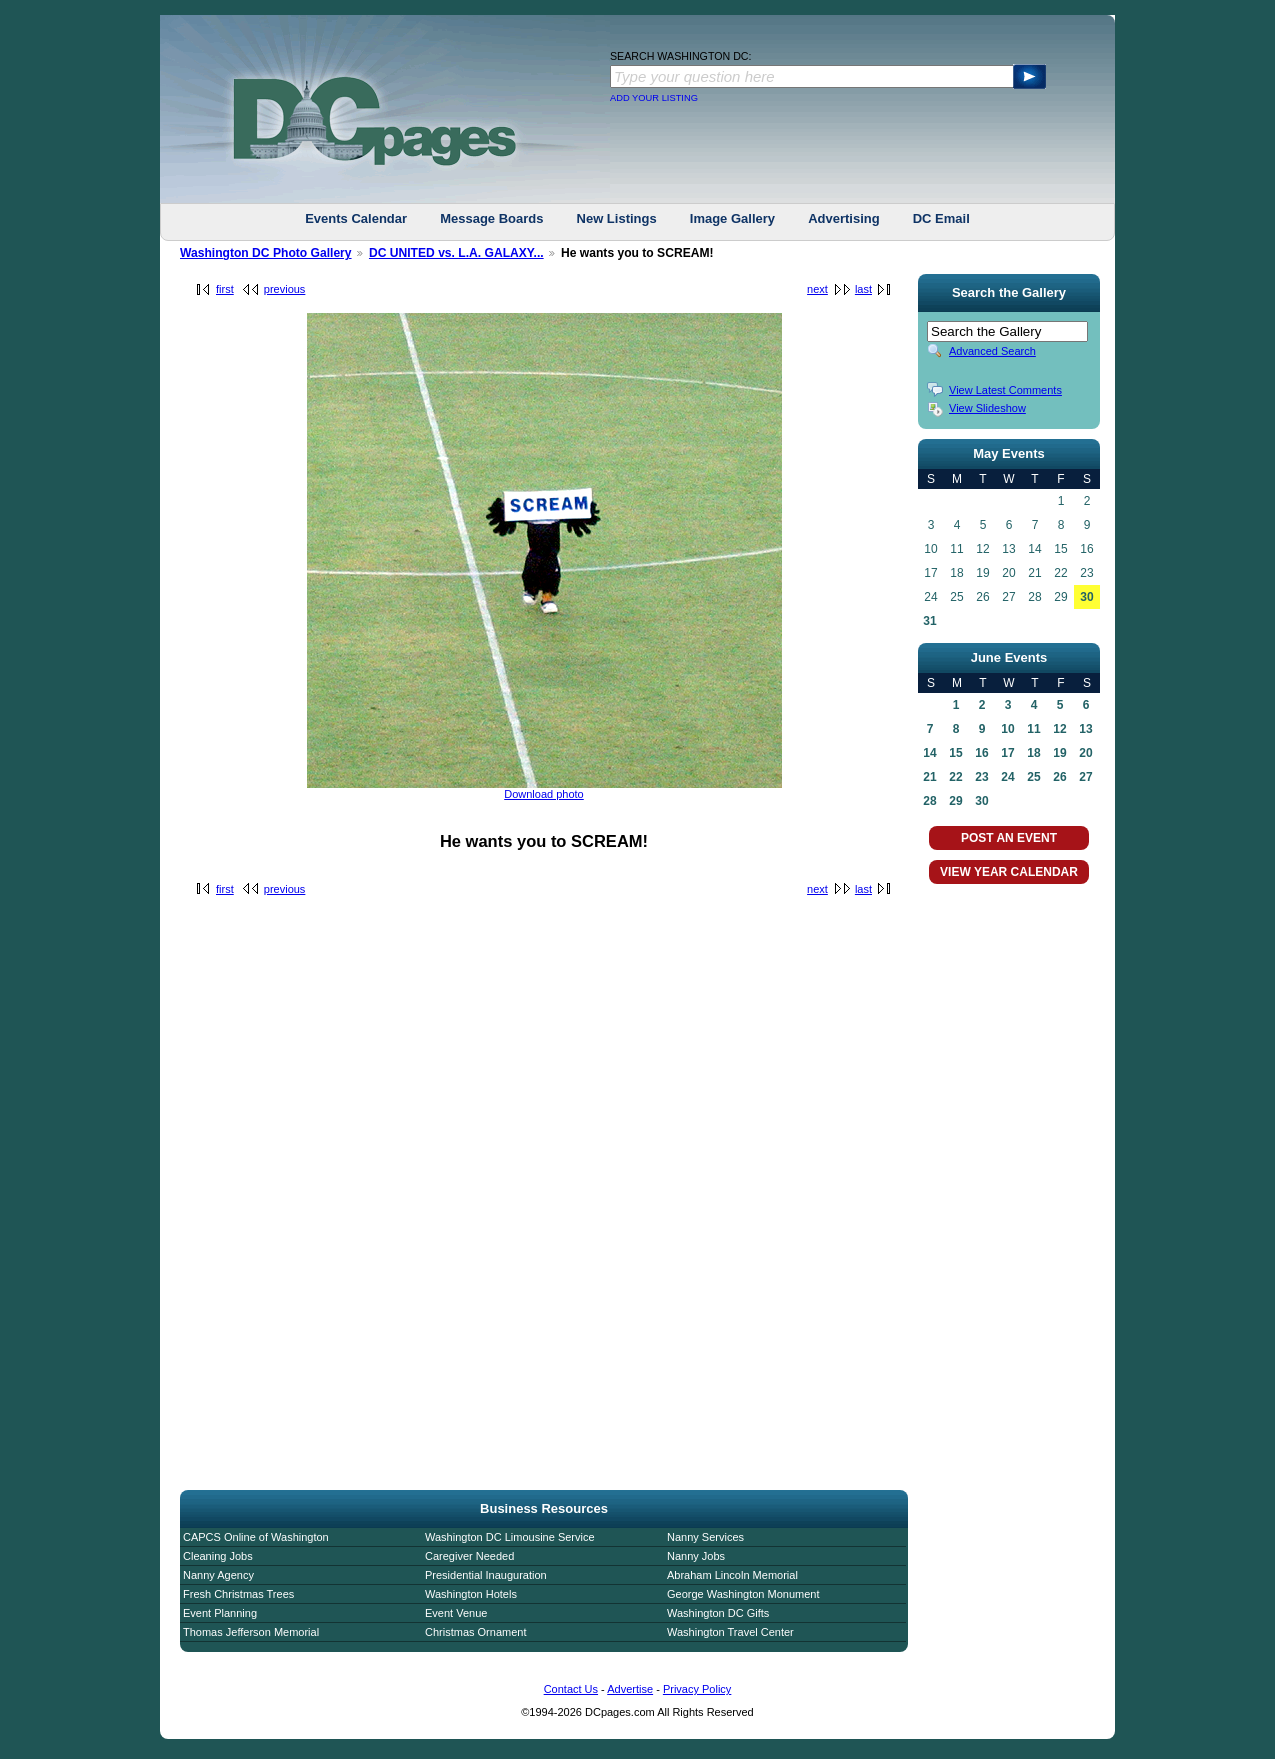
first (225, 289)
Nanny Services (705, 1537)
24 (1007, 777)
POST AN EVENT (1009, 838)
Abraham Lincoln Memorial (732, 1575)
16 (981, 753)
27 (1085, 777)
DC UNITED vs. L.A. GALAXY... (456, 253)
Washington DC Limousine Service (510, 1537)
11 (1033, 729)
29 (955, 801)
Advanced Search (992, 351)
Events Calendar (356, 218)
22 (955, 777)
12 (1059, 729)
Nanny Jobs (696, 1556)
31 (929, 621)
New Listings (617, 218)
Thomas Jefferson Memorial (251, 1632)
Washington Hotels (471, 1594)
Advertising (844, 218)
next (817, 289)
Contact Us (571, 1689)
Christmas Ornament (475, 1632)
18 (1033, 753)
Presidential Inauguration (486, 1575)
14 (929, 753)
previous (285, 289)
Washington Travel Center (730, 1632)
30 (1086, 597)
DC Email (941, 218)
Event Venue (456, 1613)
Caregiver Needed (469, 1556)
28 (929, 801)
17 (1007, 753)
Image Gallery (732, 218)
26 (1059, 777)
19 (1059, 753)
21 (929, 777)
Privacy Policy (697, 1689)
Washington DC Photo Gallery (266, 253)
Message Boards (491, 218)
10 (1007, 729)
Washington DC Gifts (718, 1613)
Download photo (544, 794)
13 (1085, 729)
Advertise (630, 1689)
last (863, 289)
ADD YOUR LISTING (654, 98)
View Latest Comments (1005, 390)
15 (955, 753)
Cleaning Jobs (218, 1556)
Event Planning (220, 1613)
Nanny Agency (218, 1575)
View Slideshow (987, 408)
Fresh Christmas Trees (238, 1594)
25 (1033, 777)
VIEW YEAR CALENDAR (1009, 872)
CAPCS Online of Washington (256, 1537)
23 (981, 777)
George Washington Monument (743, 1594)
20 (1085, 753)
